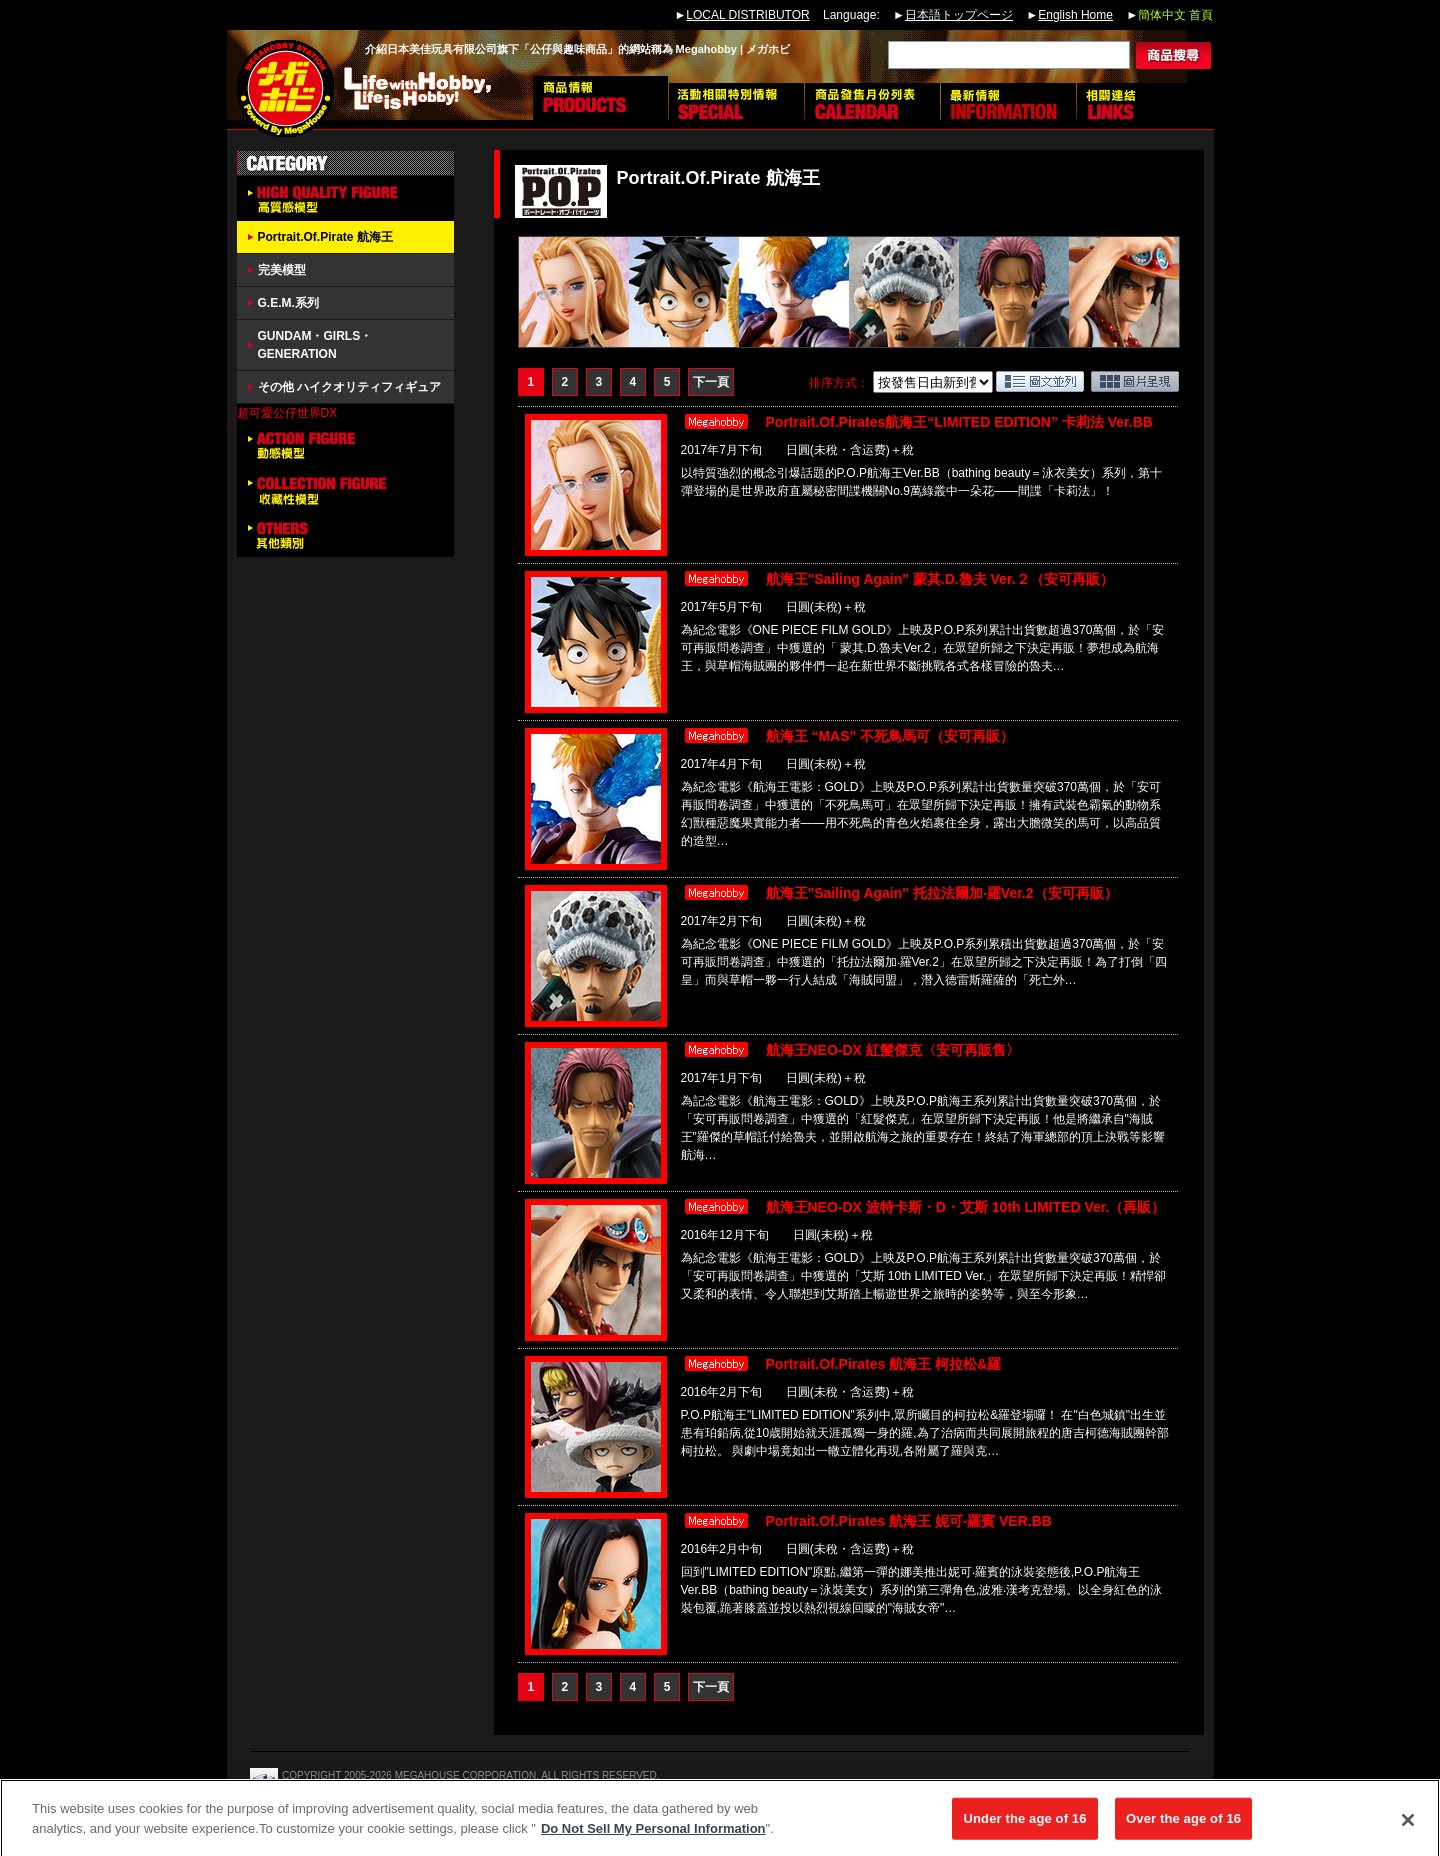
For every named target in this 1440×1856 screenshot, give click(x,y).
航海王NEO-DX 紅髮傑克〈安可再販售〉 (893, 1050)
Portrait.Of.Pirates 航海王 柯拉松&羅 (884, 1364)
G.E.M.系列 (288, 303)
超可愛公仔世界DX (287, 413)
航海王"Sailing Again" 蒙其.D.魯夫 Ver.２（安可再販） (940, 579)
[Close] (1408, 1829)
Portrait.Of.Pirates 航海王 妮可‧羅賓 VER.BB (909, 1521)
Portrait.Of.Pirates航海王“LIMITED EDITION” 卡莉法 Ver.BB (959, 422)
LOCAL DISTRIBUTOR (747, 15)
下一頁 (711, 382)
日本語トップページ (959, 15)
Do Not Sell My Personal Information (653, 1837)
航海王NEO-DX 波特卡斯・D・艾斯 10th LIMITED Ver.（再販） (966, 1207)
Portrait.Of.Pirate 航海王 (325, 237)
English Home (1075, 15)
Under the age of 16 (1024, 1827)
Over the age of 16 (1183, 1827)
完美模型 (282, 270)
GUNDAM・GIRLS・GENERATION (315, 345)
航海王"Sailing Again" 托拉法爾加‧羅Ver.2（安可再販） (942, 893)
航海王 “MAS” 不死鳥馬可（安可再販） (890, 736)
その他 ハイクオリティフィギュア (349, 387)
